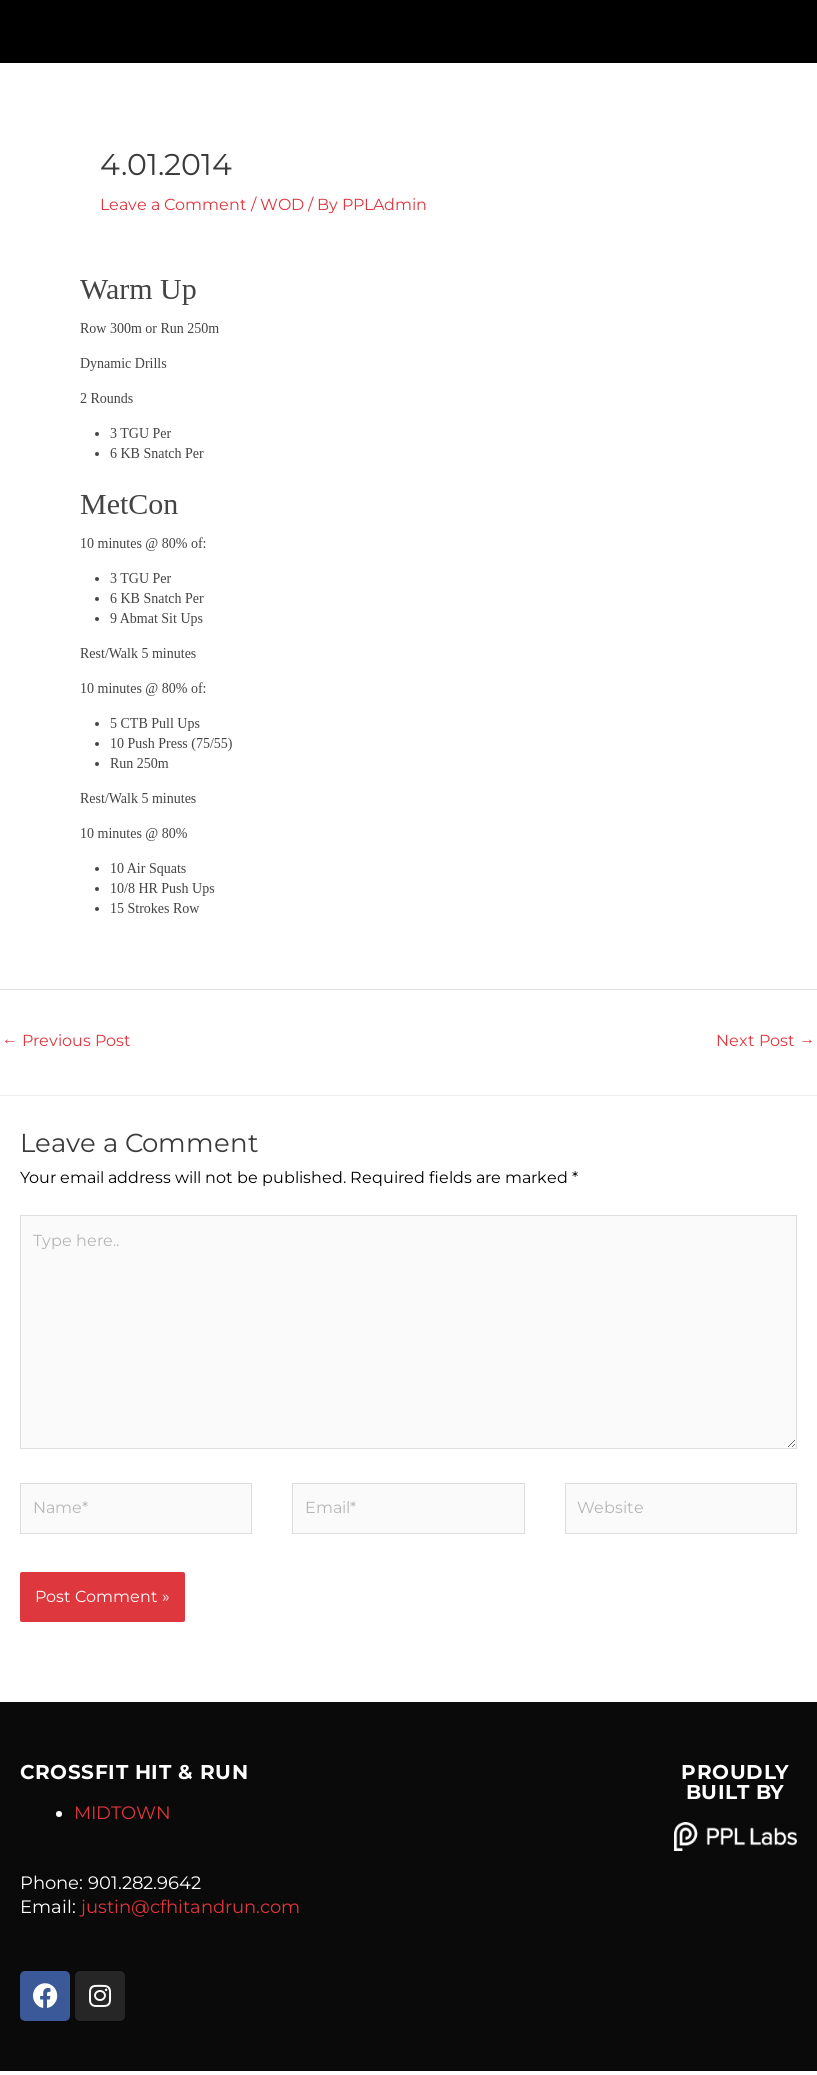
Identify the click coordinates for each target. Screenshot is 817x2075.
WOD (282, 204)
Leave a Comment (173, 204)
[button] (408, 26)
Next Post (765, 1039)
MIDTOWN (122, 1817)
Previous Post (66, 1039)
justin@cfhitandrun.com (190, 1911)
